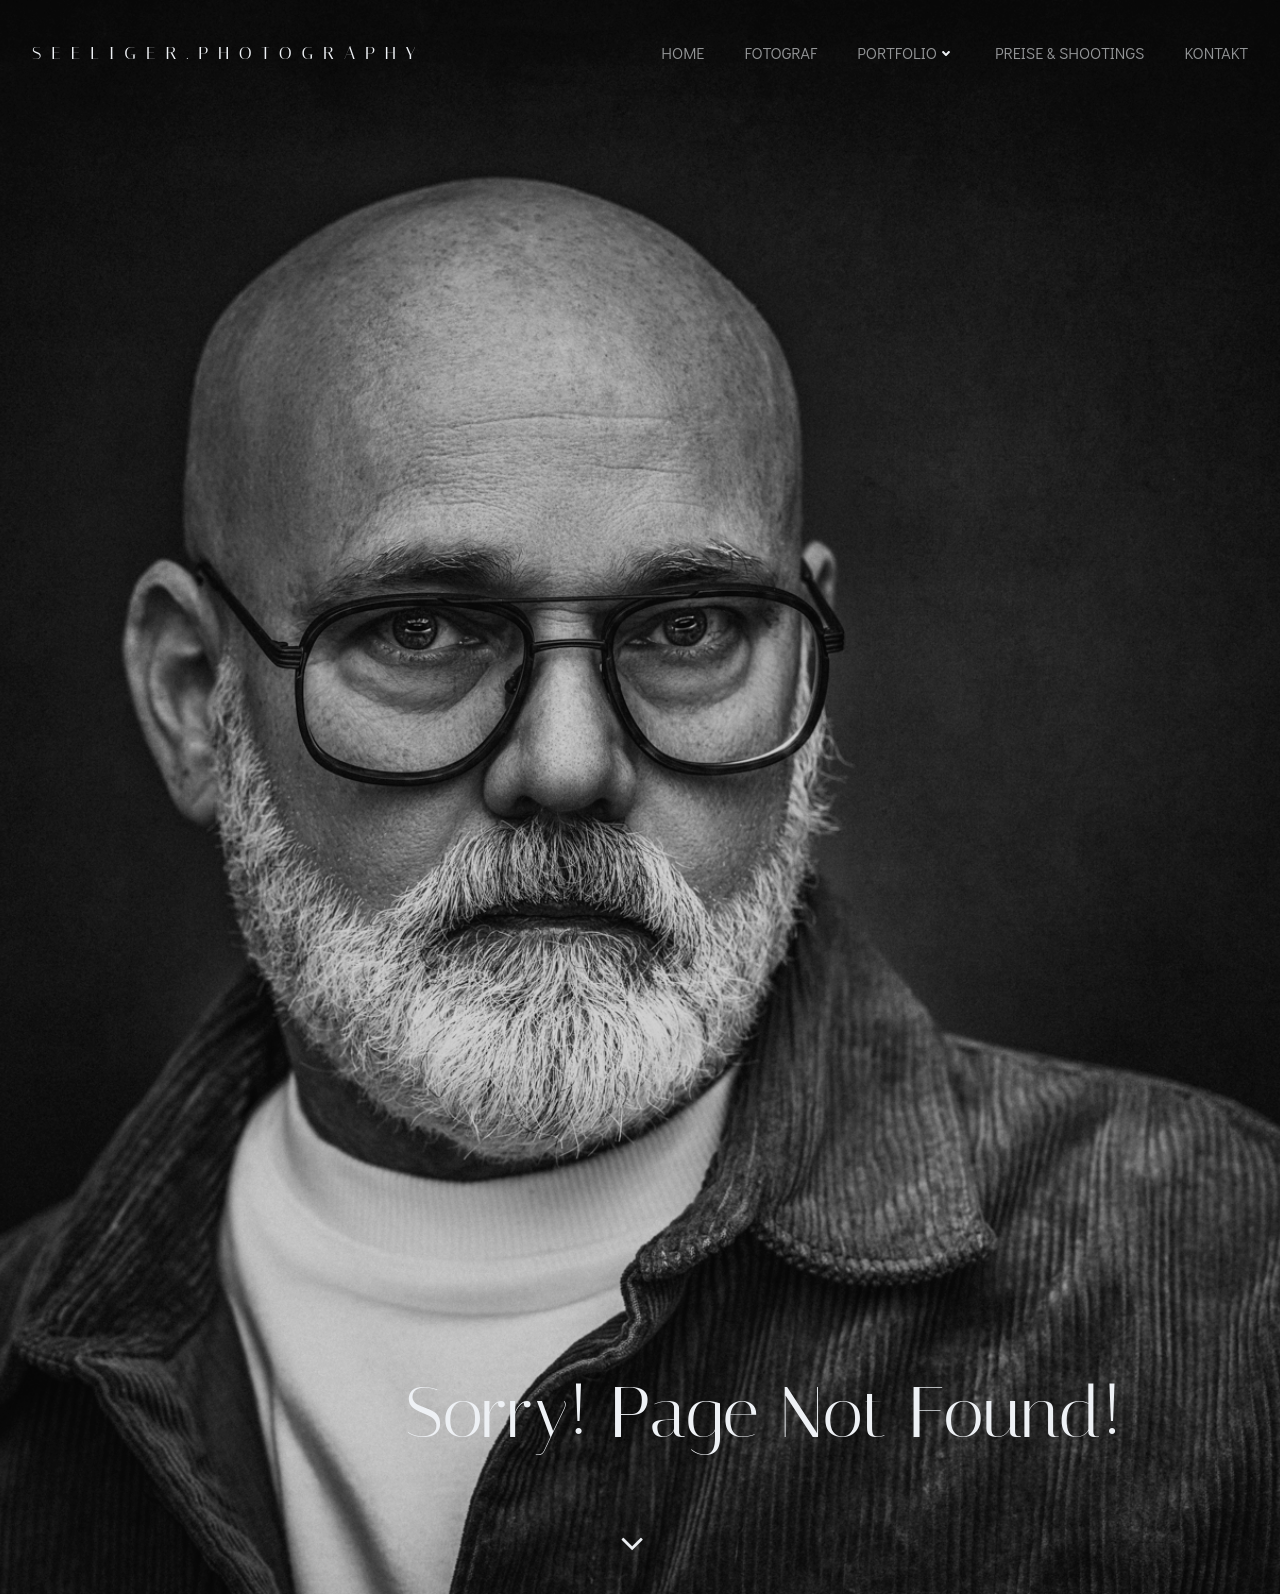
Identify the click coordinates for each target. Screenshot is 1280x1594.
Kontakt (1216, 52)
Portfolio (906, 52)
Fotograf (780, 52)
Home (682, 52)
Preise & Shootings (1070, 52)
